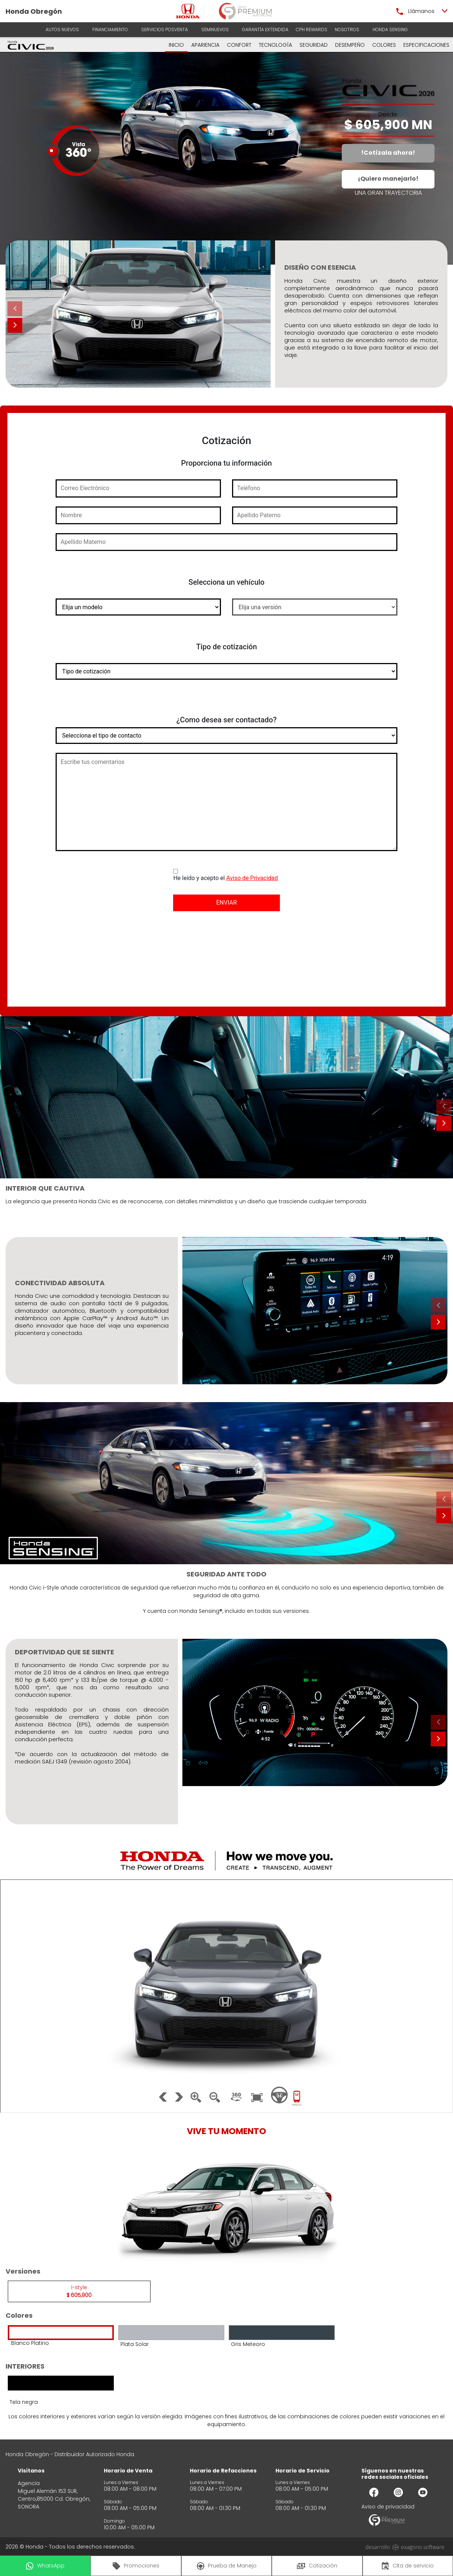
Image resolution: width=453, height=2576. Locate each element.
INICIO (176, 45)
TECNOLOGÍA (275, 45)
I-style (79, 2291)
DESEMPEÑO (350, 45)
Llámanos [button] (415, 11)
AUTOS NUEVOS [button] (62, 29)
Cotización (317, 2565)
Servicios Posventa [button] (164, 29)
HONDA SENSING (390, 29)
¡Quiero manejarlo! (388, 178)
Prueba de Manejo (227, 2566)
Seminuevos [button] (215, 29)
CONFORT (239, 45)
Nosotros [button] (347, 29)
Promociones (136, 2566)
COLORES (384, 45)
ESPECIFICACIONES (426, 45)
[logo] (188, 11)
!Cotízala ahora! (388, 152)
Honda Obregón (34, 11)
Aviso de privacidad (387, 2506)
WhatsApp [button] (45, 2566)
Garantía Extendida (265, 29)
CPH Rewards (311, 29)
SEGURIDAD (314, 45)
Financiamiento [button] (110, 29)
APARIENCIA (205, 45)
